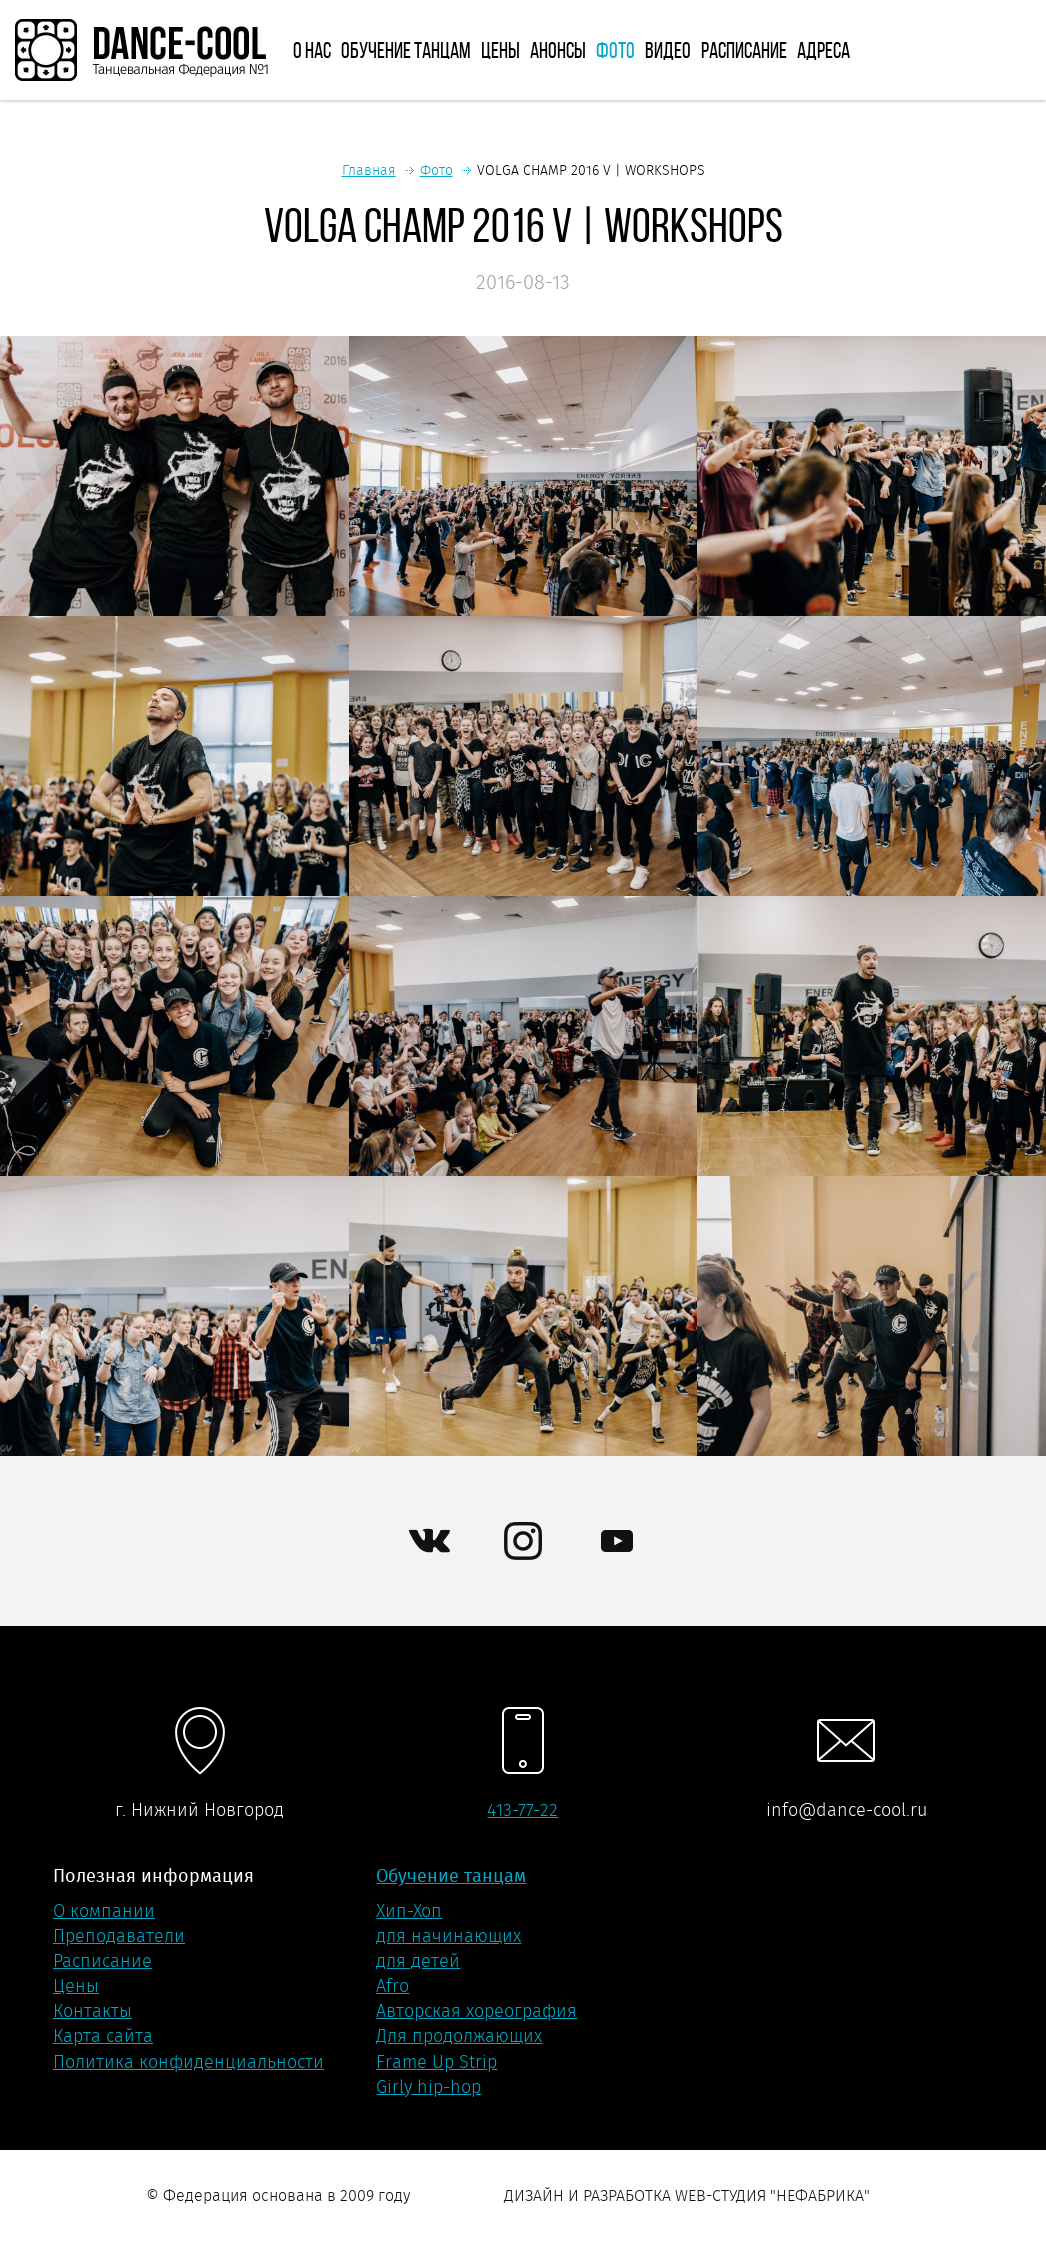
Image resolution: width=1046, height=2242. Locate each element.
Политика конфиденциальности (188, 2062)
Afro (392, 1986)
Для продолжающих (459, 2036)
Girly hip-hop (428, 2087)
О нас (312, 50)
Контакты (92, 2011)
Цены (500, 50)
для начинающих (448, 1936)
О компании (104, 1911)
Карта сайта (103, 2036)
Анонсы (558, 50)
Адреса (823, 50)
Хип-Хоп (409, 1911)
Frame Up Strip (436, 2062)
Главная (369, 170)
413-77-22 (522, 1810)
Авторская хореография (476, 2011)
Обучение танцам (406, 50)
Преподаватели (119, 1936)
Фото (615, 50)
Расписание (744, 50)
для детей (418, 1961)
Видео (668, 50)
